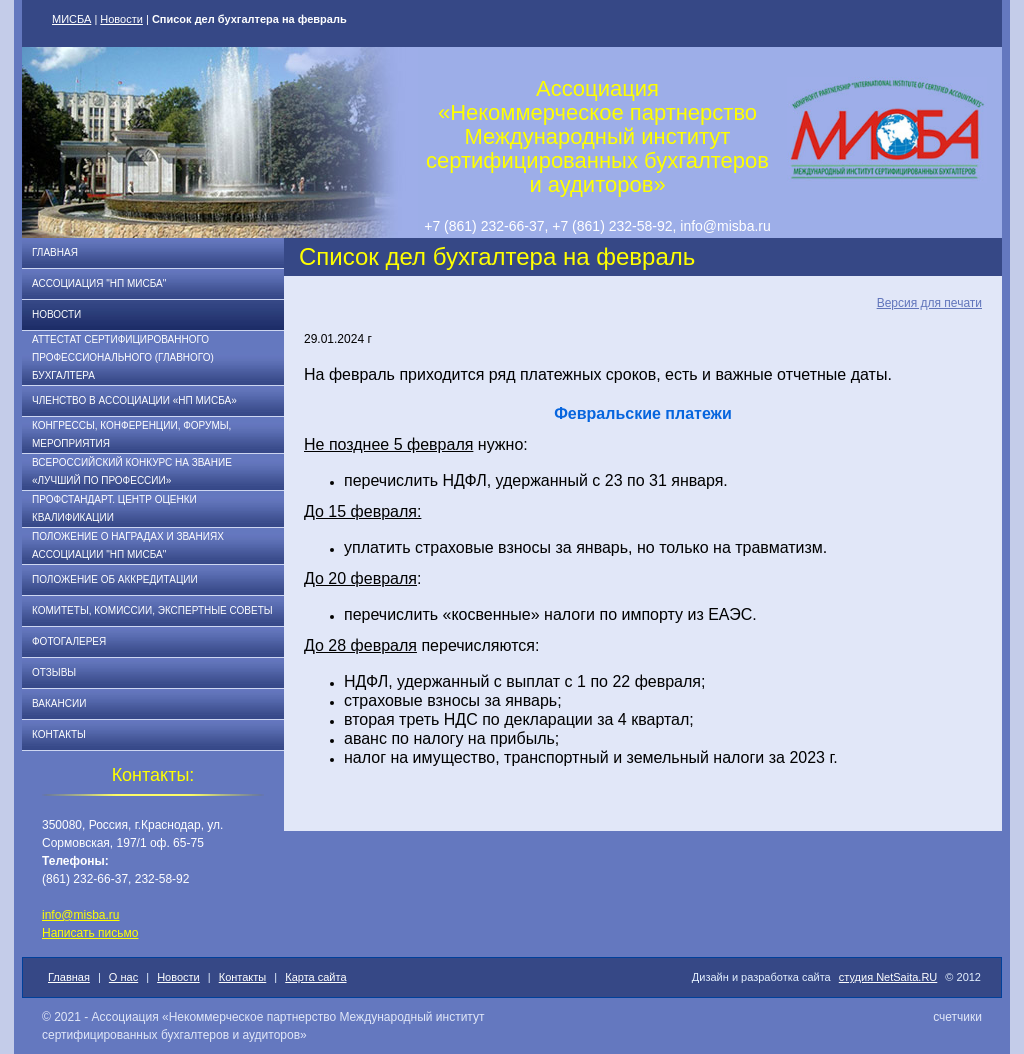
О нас (123, 977)
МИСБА (71, 19)
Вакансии (59, 703)
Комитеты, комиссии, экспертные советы (152, 610)
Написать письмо (90, 933)
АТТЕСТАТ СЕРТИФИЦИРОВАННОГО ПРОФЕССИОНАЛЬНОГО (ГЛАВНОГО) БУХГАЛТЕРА (123, 357)
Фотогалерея (69, 641)
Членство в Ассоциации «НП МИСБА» (134, 400)
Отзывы (54, 672)
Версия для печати (929, 303)
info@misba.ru (81, 915)
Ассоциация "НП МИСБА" (99, 283)
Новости (121, 19)
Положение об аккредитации (115, 579)
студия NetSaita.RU (888, 977)
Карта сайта (315, 977)
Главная (55, 252)
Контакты (59, 734)
